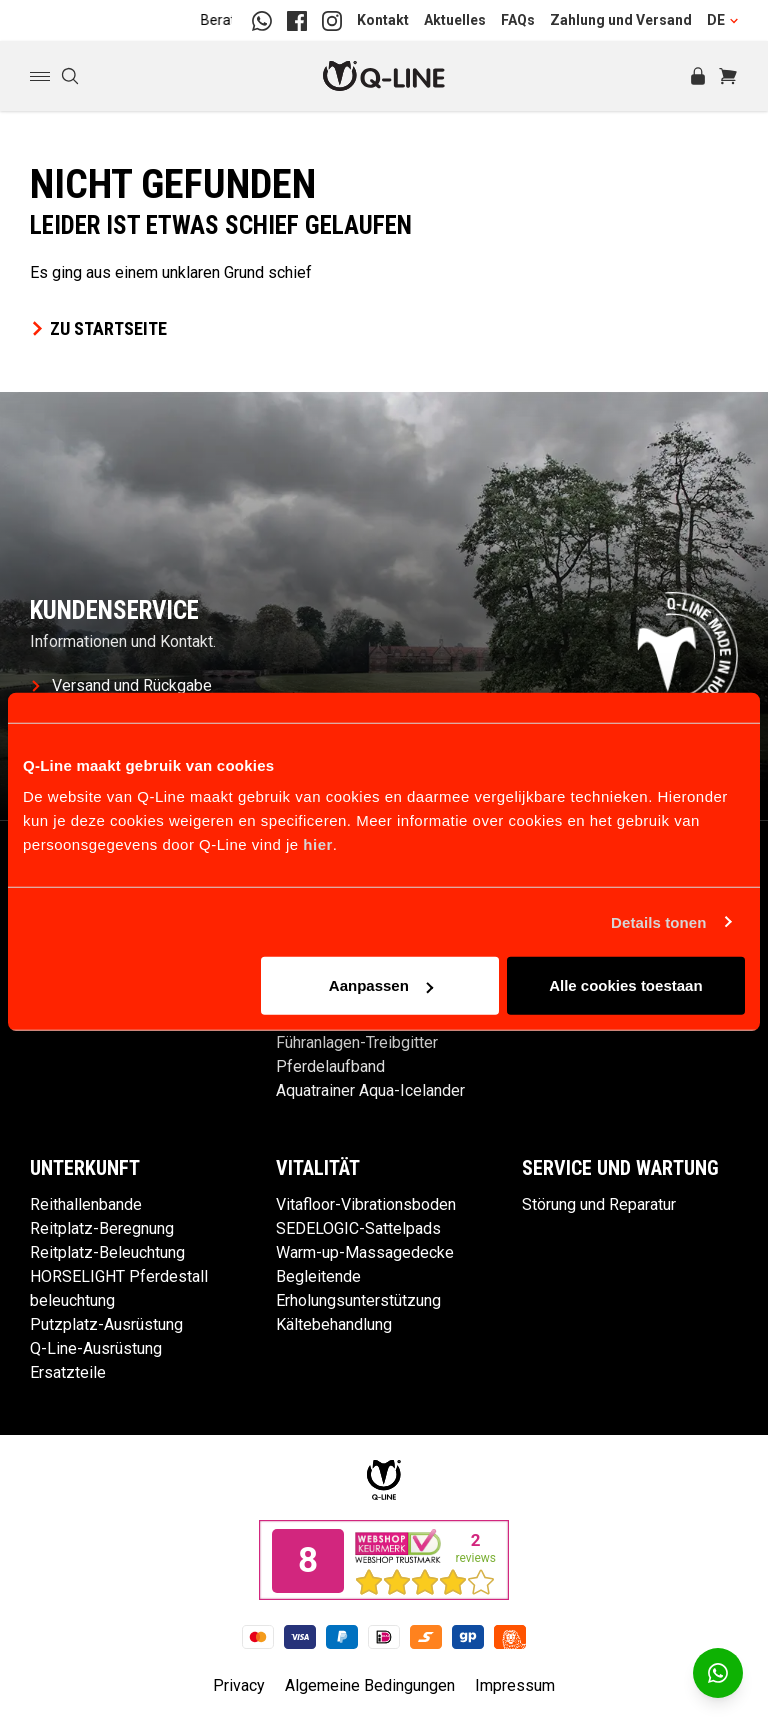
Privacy (239, 1685)
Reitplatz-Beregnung (102, 1228)
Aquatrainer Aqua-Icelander (370, 1090)
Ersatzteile (68, 1372)
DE (722, 20)
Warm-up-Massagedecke (365, 1252)
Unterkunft (85, 1168)
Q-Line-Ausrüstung (96, 1348)
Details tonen (658, 921)
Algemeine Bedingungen (370, 1685)
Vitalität (318, 1168)
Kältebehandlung (334, 1324)
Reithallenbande (86, 1204)
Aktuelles (455, 20)
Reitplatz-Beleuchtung (107, 1252)
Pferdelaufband (330, 1066)
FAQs (518, 20)
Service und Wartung (620, 1168)
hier (318, 844)
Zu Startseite (98, 328)
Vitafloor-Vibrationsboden (366, 1204)
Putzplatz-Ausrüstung (106, 1324)
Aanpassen (381, 985)
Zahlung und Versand (621, 20)
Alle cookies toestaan (625, 985)
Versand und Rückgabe (122, 685)
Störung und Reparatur (599, 1204)
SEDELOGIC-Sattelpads (358, 1228)
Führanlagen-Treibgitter (357, 1042)
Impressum (515, 1685)
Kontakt (383, 20)
